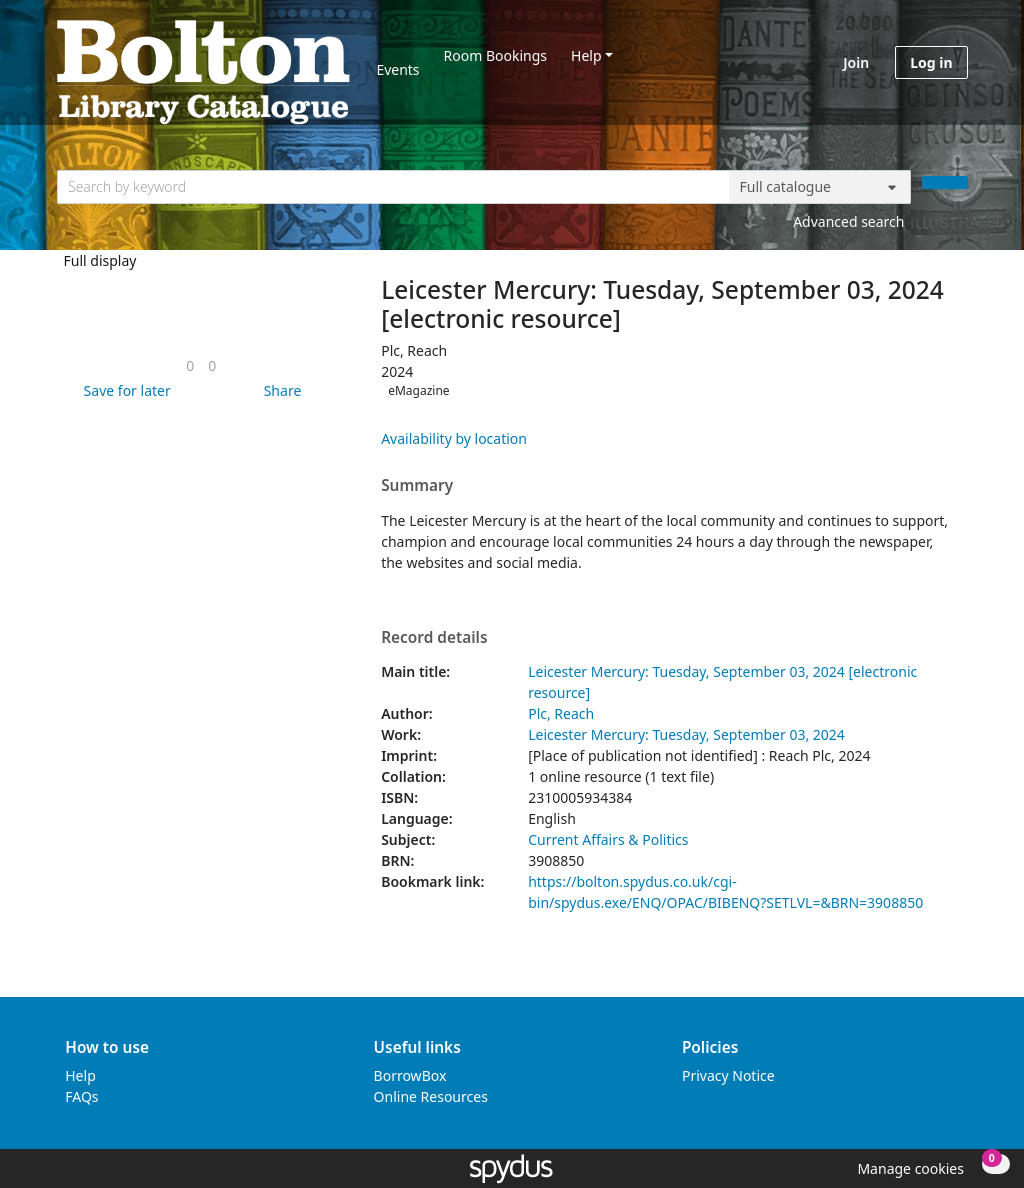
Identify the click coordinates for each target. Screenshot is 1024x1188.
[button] (124, 390)
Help (586, 55)
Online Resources (431, 1096)
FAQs (81, 1096)
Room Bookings (495, 55)
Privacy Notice (728, 1075)
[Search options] (820, 187)
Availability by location (454, 438)
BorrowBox (410, 1075)
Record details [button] (434, 638)
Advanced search (848, 221)
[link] (190, 365)
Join (856, 62)
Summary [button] (417, 486)
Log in (931, 62)
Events (397, 69)
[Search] (945, 182)
